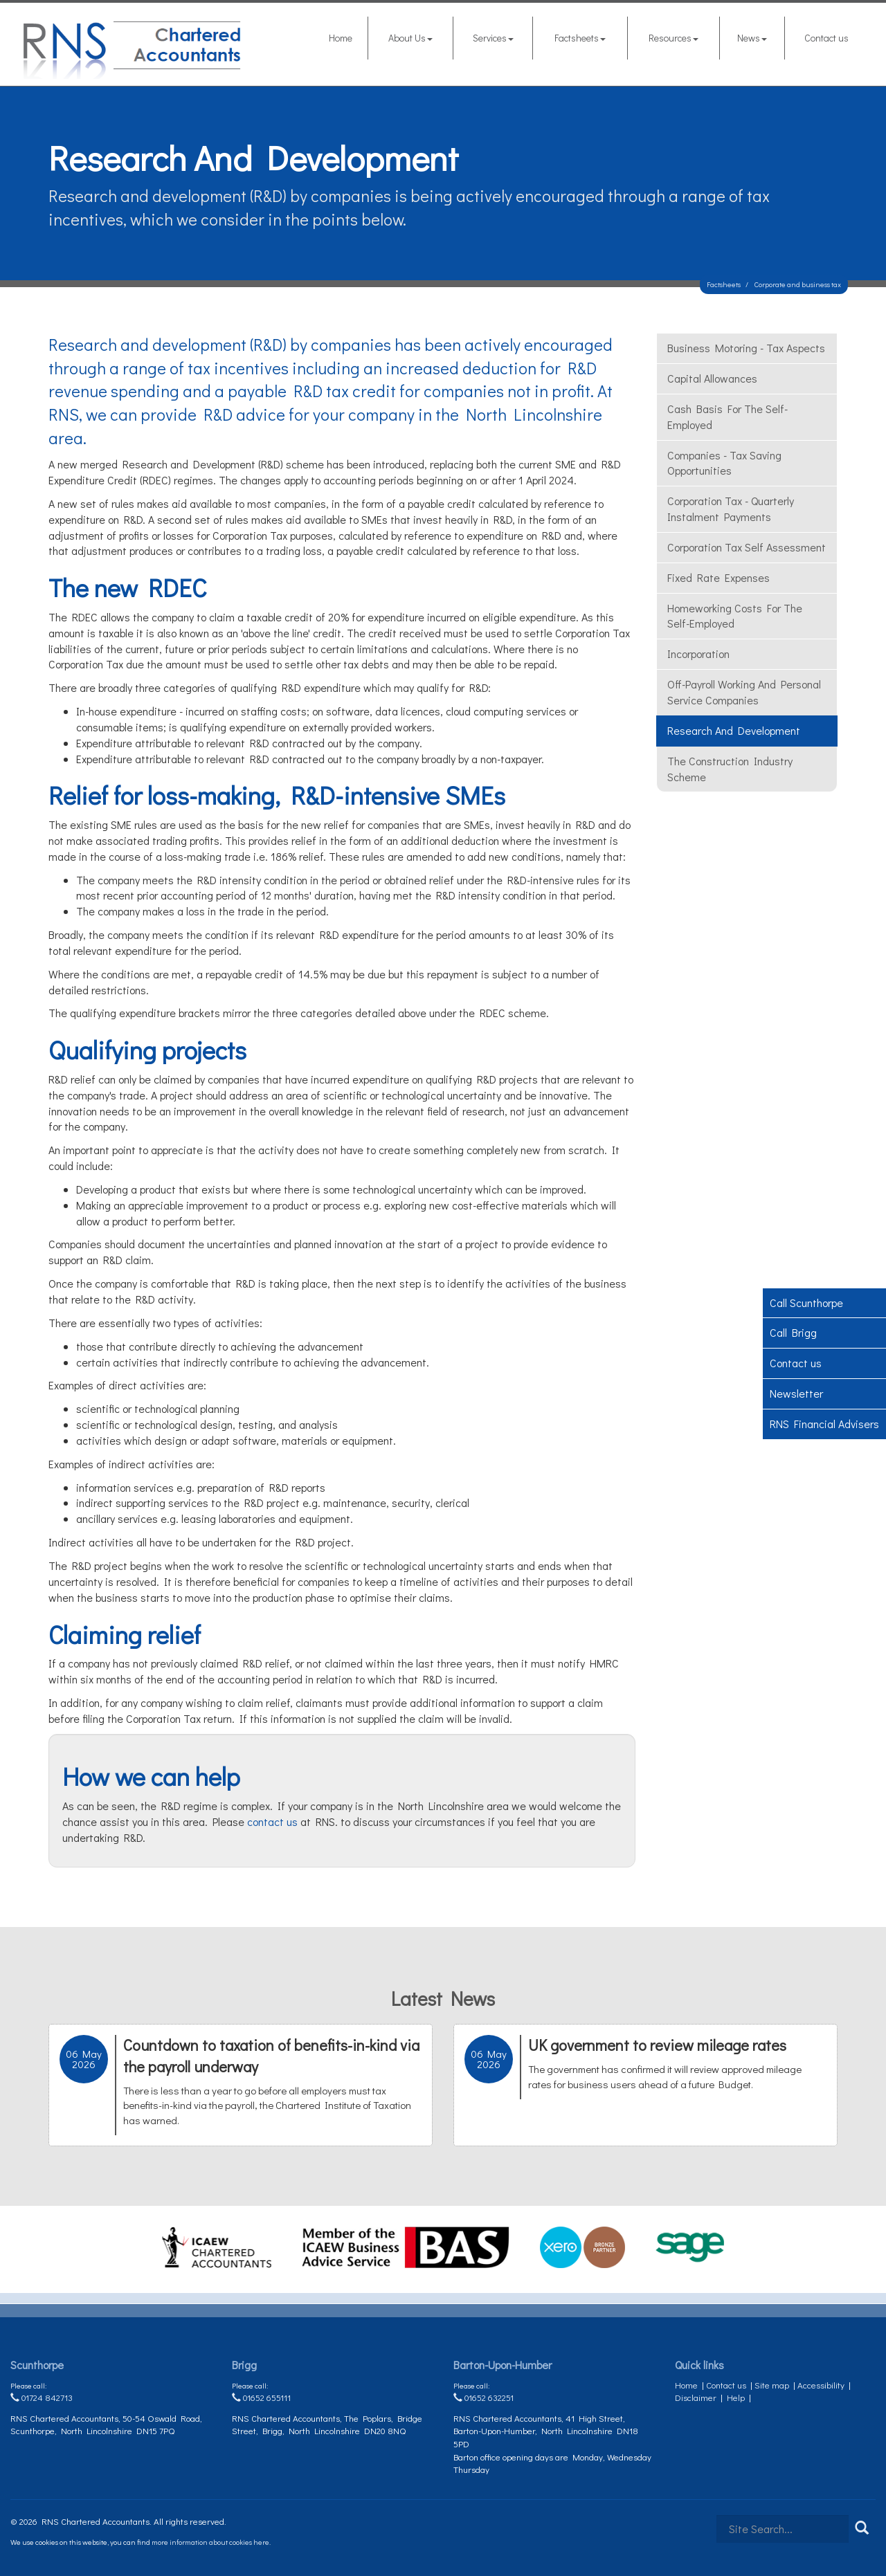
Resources (673, 37)
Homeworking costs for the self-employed (734, 616)
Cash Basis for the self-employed (727, 416)
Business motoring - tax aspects (746, 347)
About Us (410, 37)
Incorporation (698, 653)
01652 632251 (483, 2397)
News (752, 37)
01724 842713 (41, 2397)
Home (340, 37)
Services (493, 37)
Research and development (733, 730)
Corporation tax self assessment (746, 547)
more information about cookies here (210, 2542)
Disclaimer (695, 2397)
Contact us (826, 37)
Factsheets (580, 37)
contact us (272, 1821)
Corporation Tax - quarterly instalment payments (730, 508)
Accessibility (820, 2385)
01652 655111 (261, 2397)
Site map (771, 2385)
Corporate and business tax (797, 284)
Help (736, 2397)
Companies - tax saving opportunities (724, 463)
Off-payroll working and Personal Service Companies (744, 692)
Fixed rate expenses (718, 577)
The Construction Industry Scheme (730, 768)
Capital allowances (712, 378)
